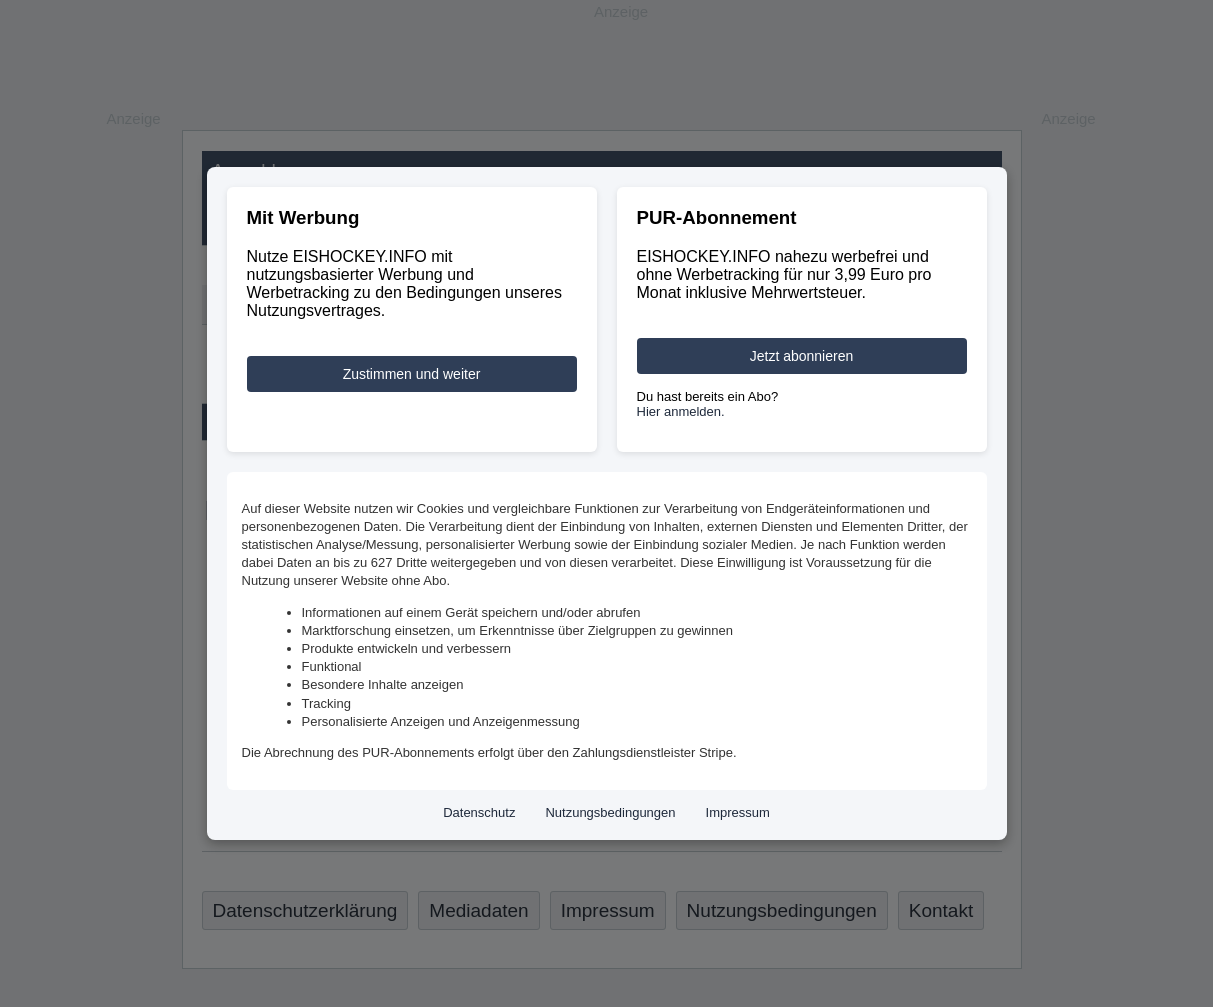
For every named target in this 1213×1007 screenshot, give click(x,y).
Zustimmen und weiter (412, 374)
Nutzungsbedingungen (610, 812)
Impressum (738, 812)
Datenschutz (479, 812)
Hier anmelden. (681, 411)
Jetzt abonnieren (802, 356)
